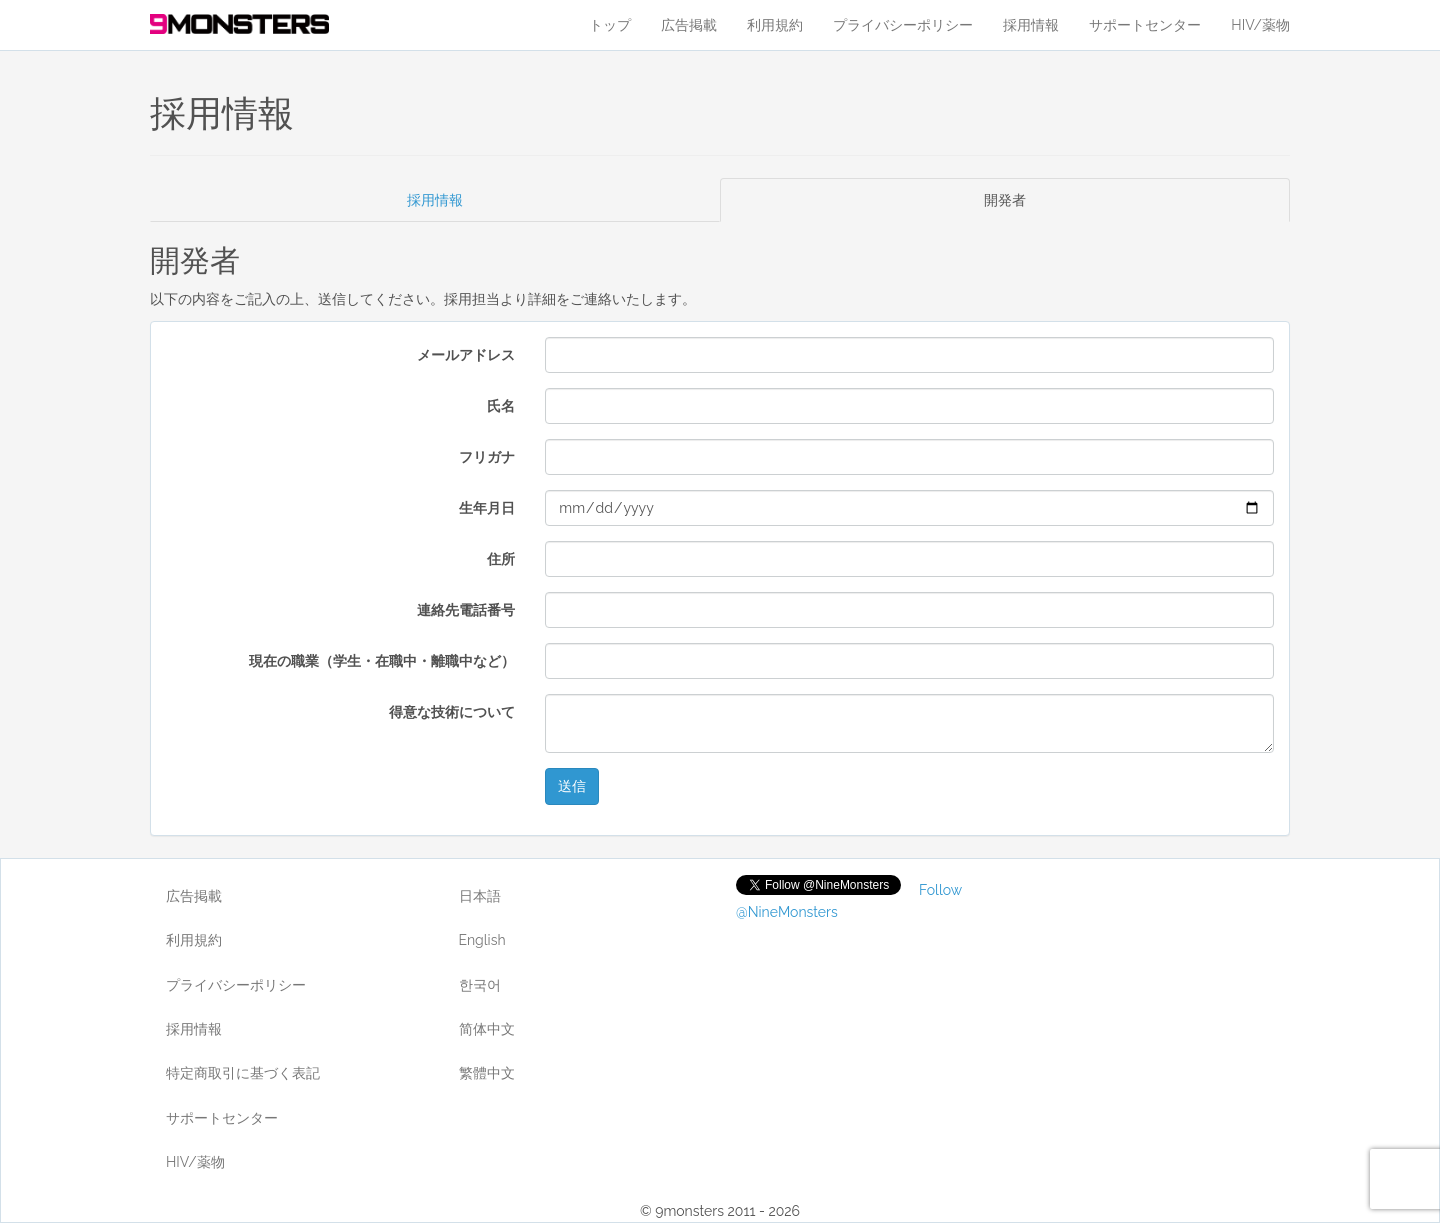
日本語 (480, 896)
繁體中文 (487, 1073)
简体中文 (487, 1029)
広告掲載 (689, 25)
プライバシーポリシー (903, 25)
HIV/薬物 (1260, 25)
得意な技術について (452, 712)
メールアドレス (466, 355)
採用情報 (1031, 25)
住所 (501, 559)
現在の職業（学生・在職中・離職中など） (382, 661)
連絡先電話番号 (466, 610)
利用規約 (775, 25)
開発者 (1005, 200)
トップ (610, 25)
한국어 (480, 985)
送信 (572, 786)
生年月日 (487, 508)
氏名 (501, 406)
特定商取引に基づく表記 (243, 1073)
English (482, 940)
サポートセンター (1145, 25)
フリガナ (487, 457)
